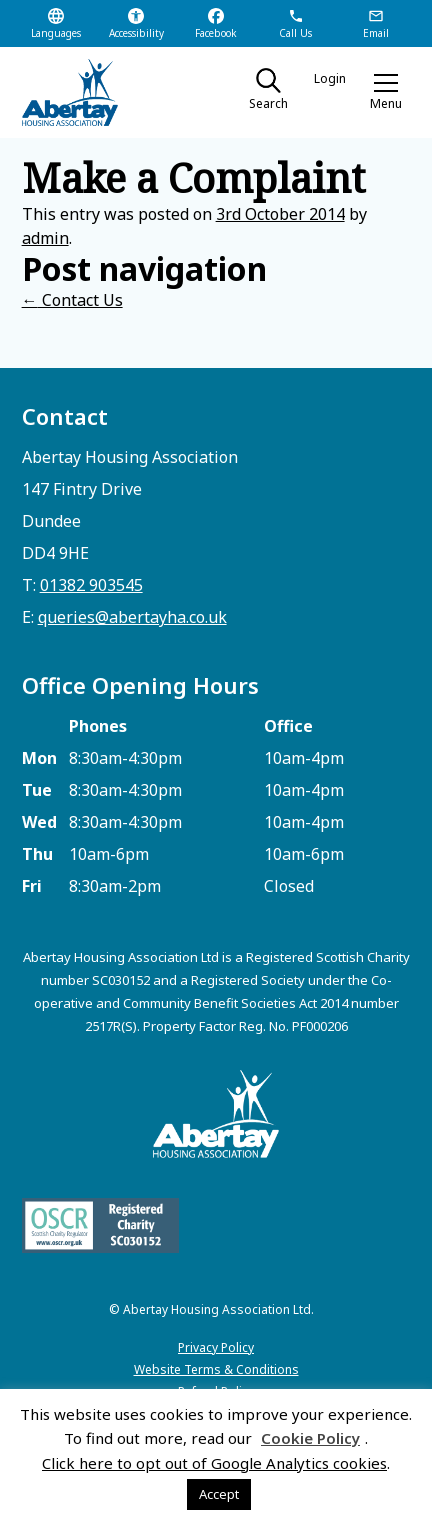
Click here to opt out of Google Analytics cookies (214, 1463)
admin (45, 238)
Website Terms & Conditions (216, 1369)
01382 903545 (91, 585)
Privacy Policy (216, 1347)
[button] (386, 92)
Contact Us (72, 300)
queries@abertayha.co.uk (132, 617)
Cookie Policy (310, 1438)
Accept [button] (219, 1494)
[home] (87, 92)
